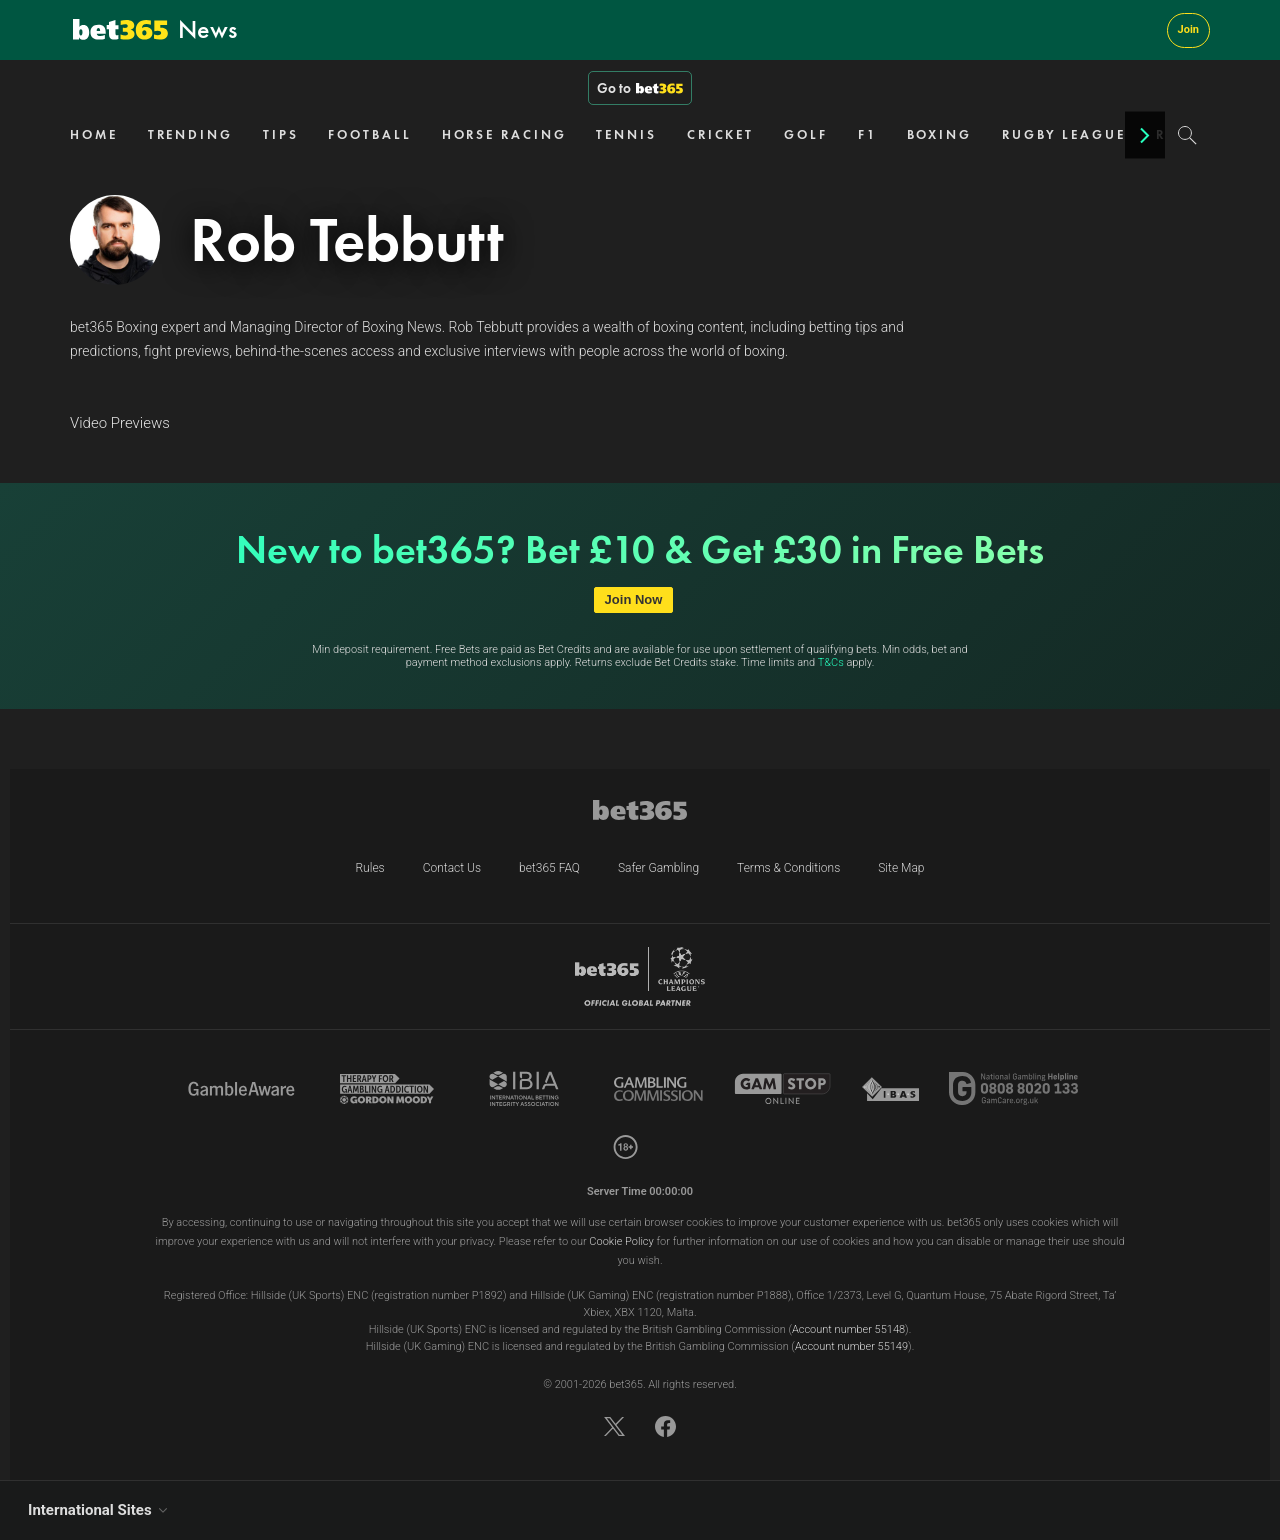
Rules (369, 868)
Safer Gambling (658, 868)
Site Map (901, 868)
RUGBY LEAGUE (1064, 134)
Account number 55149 (851, 1346)
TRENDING (190, 134)
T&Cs (831, 662)
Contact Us (452, 868)
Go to (640, 88)
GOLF (806, 134)
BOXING (939, 134)
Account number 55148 (848, 1329)
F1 (867, 134)
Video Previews (120, 423)
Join (1188, 29)
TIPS (281, 134)
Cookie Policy (621, 1241)
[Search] (1187, 135)
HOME (94, 134)
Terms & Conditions (788, 868)
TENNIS (626, 134)
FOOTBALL (369, 134)
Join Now (634, 599)
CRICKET (720, 134)
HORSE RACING (504, 134)
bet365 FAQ (549, 868)
